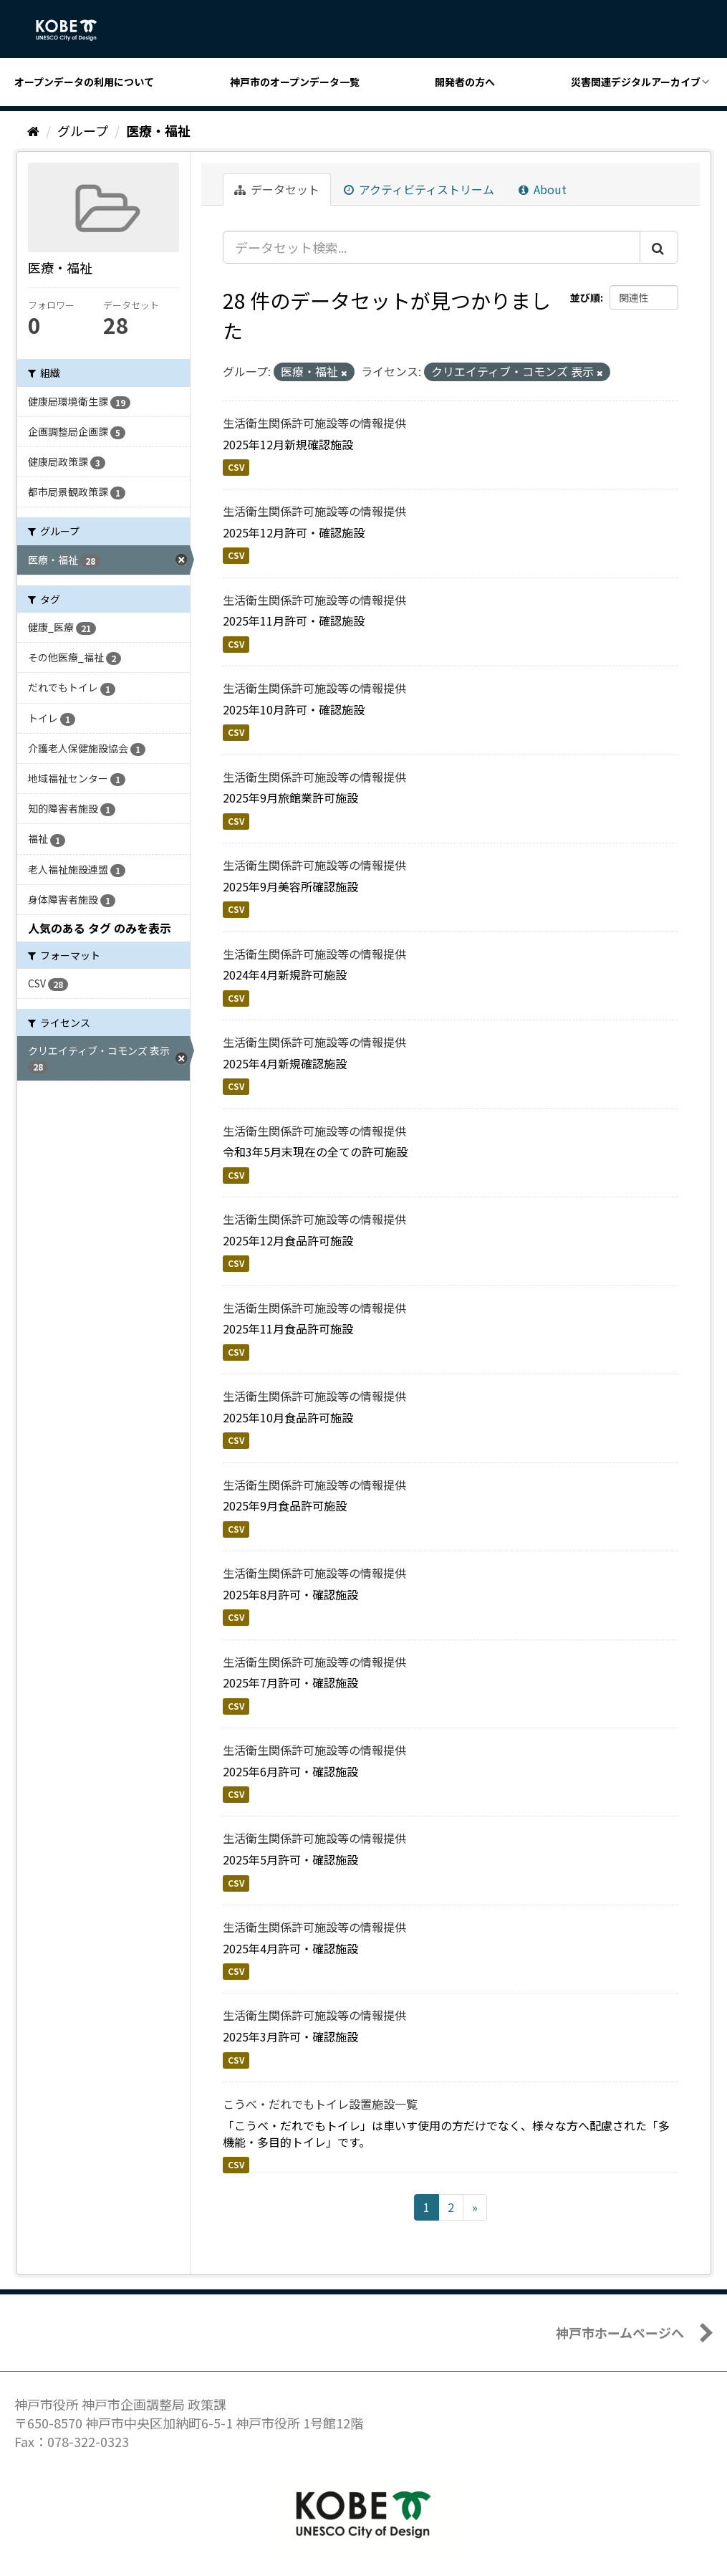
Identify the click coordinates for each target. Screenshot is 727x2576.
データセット (276, 189)
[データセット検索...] (431, 247)
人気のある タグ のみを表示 (99, 928)
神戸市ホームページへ (620, 2332)
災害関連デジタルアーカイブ (635, 82)
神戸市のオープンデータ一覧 (295, 82)
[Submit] (659, 247)
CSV (236, 467)
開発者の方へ (465, 82)
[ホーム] (33, 130)
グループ (82, 130)
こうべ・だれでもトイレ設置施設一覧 (320, 2103)
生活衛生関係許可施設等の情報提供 (314, 422)
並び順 (585, 297)
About (543, 189)
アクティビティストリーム (419, 189)
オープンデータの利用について (84, 82)
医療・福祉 (158, 130)
